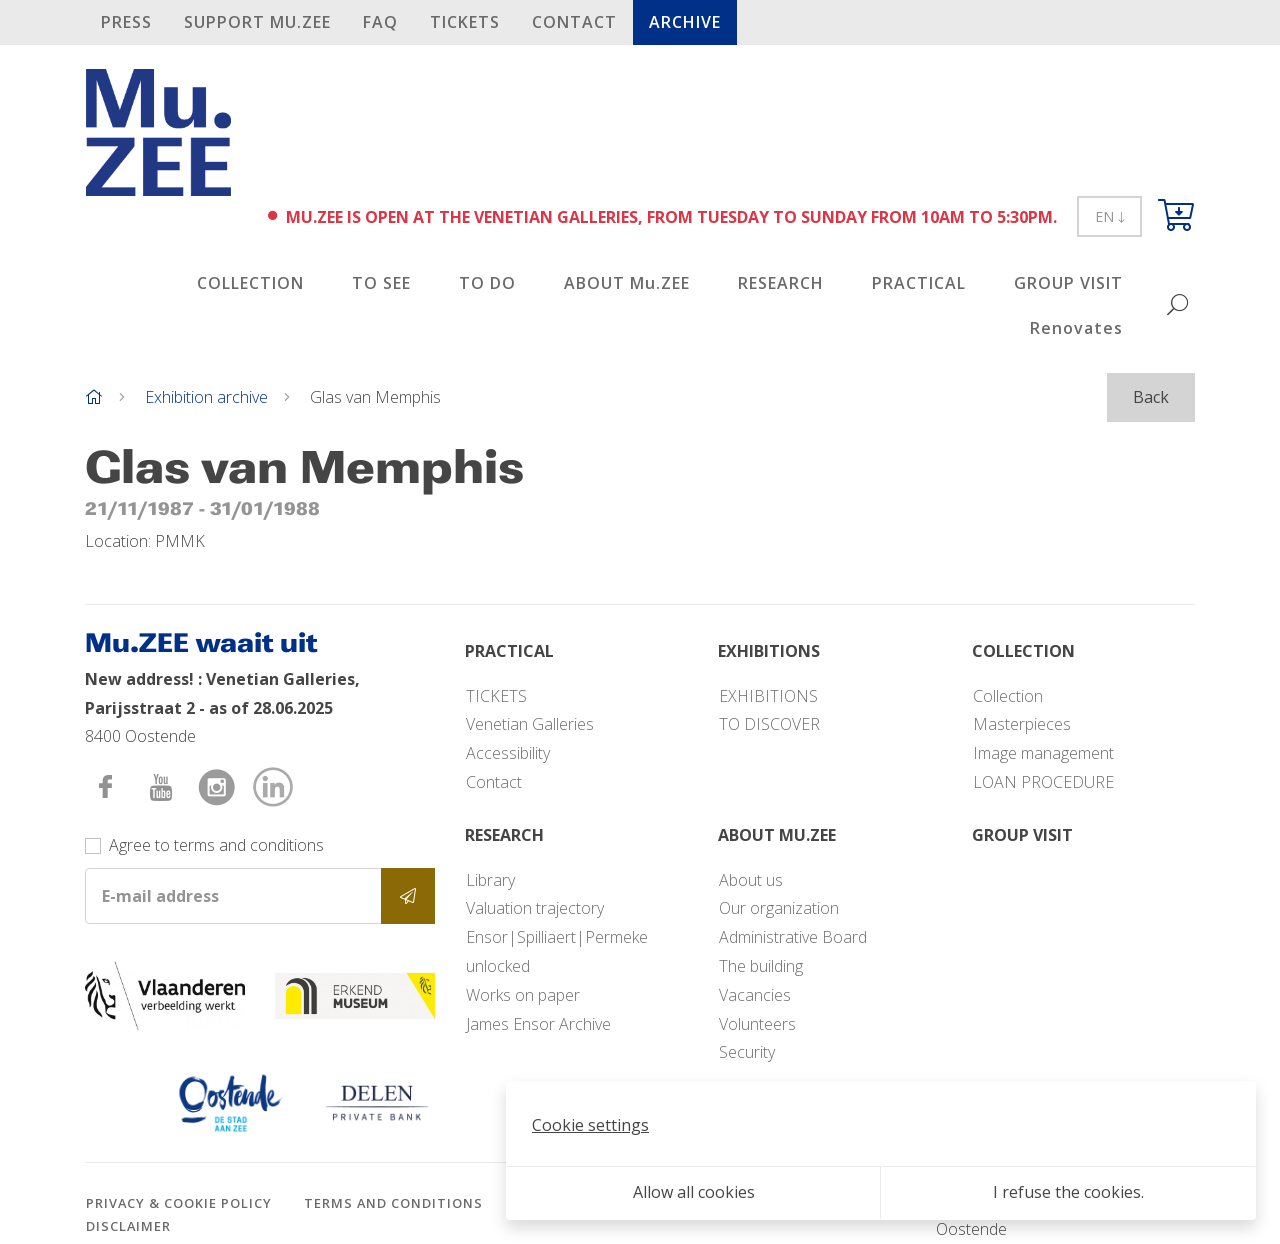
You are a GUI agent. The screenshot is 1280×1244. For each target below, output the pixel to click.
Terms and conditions (393, 1203)
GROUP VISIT (1068, 283)
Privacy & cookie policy (179, 1203)
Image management (1043, 753)
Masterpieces (1022, 724)
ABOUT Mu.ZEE (627, 283)
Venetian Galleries (530, 724)
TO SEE (381, 283)
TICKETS (465, 22)
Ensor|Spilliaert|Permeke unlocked (557, 951)
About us (751, 880)
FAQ (380, 22)
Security (747, 1052)
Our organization (779, 908)
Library (490, 880)
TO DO (487, 283)
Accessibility (508, 753)
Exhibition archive (206, 397)
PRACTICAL (919, 283)
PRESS (126, 22)
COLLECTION (250, 283)
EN (1109, 216)
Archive (685, 22)
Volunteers (757, 1024)
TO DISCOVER (769, 724)
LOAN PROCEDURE (1043, 782)
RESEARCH (781, 283)
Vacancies (755, 995)
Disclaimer (128, 1226)
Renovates (1076, 328)
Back (1151, 397)
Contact (574, 22)
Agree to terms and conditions (216, 845)
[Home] (94, 397)
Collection (1008, 696)
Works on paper (523, 995)
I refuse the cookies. (1068, 1192)
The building (761, 966)
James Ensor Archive (538, 1024)
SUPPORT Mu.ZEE (257, 22)
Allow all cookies (694, 1192)
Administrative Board (793, 937)
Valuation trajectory (535, 908)
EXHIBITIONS (768, 696)
